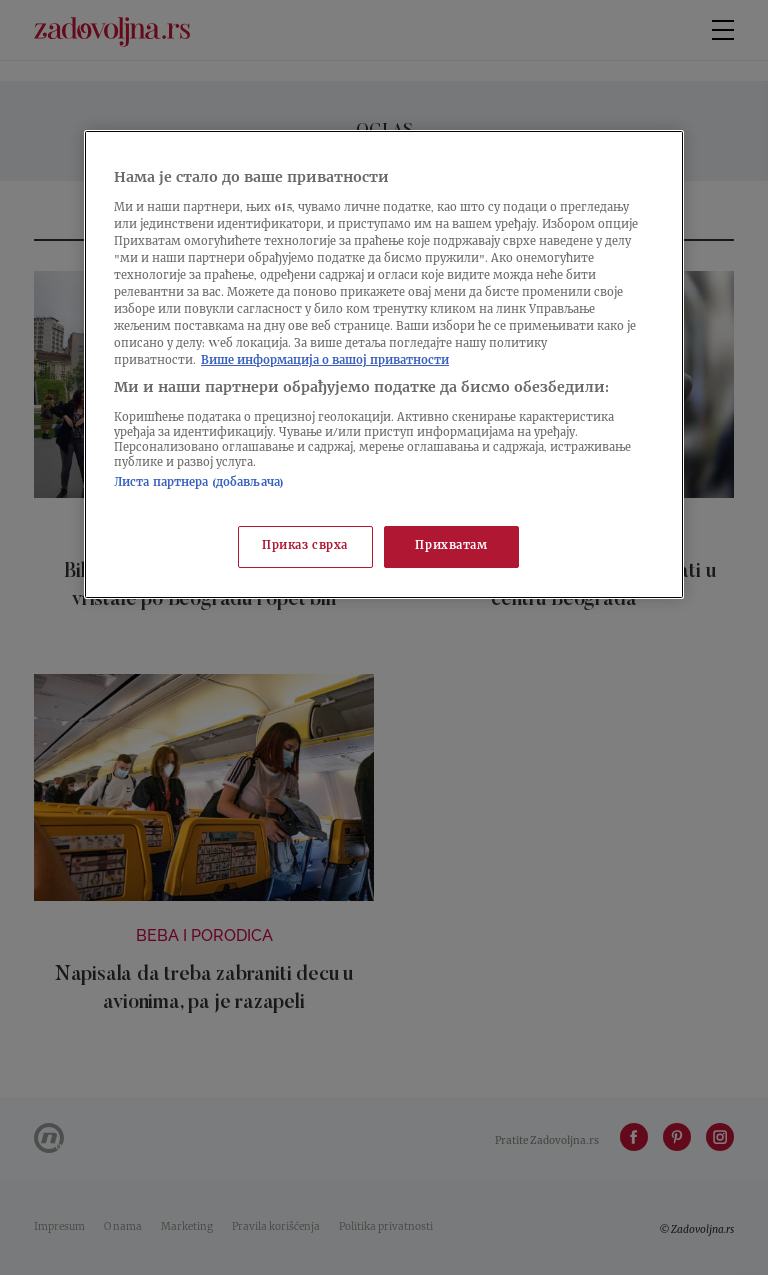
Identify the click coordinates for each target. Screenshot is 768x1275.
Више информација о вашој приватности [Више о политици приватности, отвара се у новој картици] (325, 361)
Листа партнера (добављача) (199, 483)
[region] (384, 364)
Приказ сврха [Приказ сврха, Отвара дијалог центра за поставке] (305, 546)
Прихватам (451, 546)
